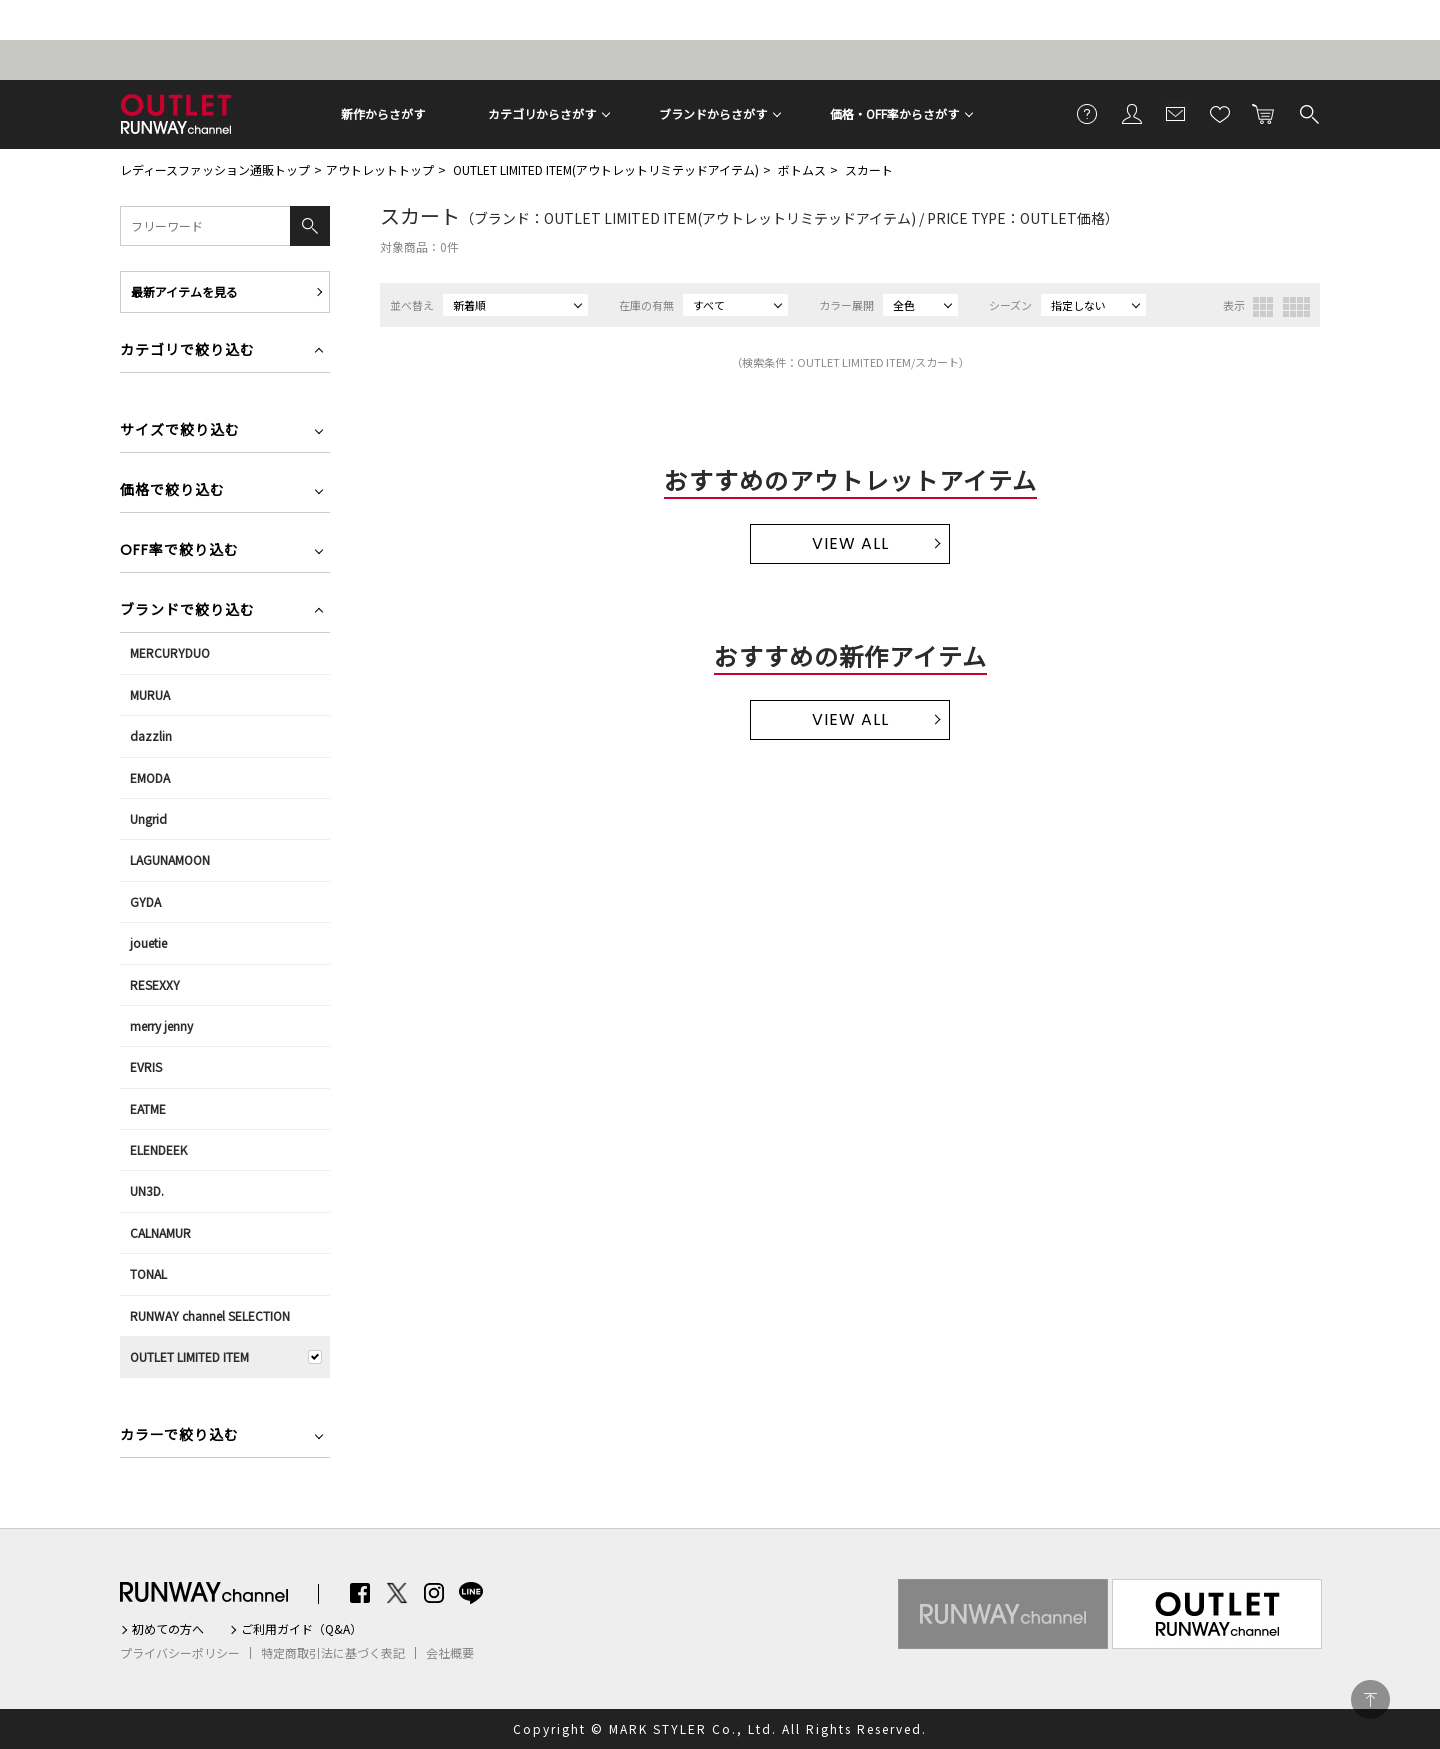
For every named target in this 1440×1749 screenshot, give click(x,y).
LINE (471, 1593)
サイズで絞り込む (180, 431)
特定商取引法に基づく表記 (333, 1653)
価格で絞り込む (172, 491)
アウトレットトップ (380, 169)
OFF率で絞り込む (179, 551)
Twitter (397, 1593)
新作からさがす (383, 113)
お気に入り (1220, 113)
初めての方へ (168, 1629)
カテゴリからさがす (542, 113)
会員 (1132, 113)
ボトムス (802, 169)
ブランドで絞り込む (187, 611)
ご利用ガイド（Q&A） (301, 1629)
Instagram (434, 1593)
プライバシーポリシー (180, 1653)
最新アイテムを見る (184, 291)
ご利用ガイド (1088, 113)
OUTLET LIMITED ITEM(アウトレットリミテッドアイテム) (606, 169)
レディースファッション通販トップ (215, 169)
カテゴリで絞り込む (187, 351)
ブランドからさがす (713, 113)
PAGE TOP (1370, 1699)
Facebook (360, 1593)
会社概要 (450, 1653)
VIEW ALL (850, 543)
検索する (1308, 113)
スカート (869, 169)
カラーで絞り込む (179, 1436)
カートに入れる (1264, 113)
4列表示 (1296, 307)
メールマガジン (1176, 113)
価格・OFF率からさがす (894, 113)
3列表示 (1263, 307)
